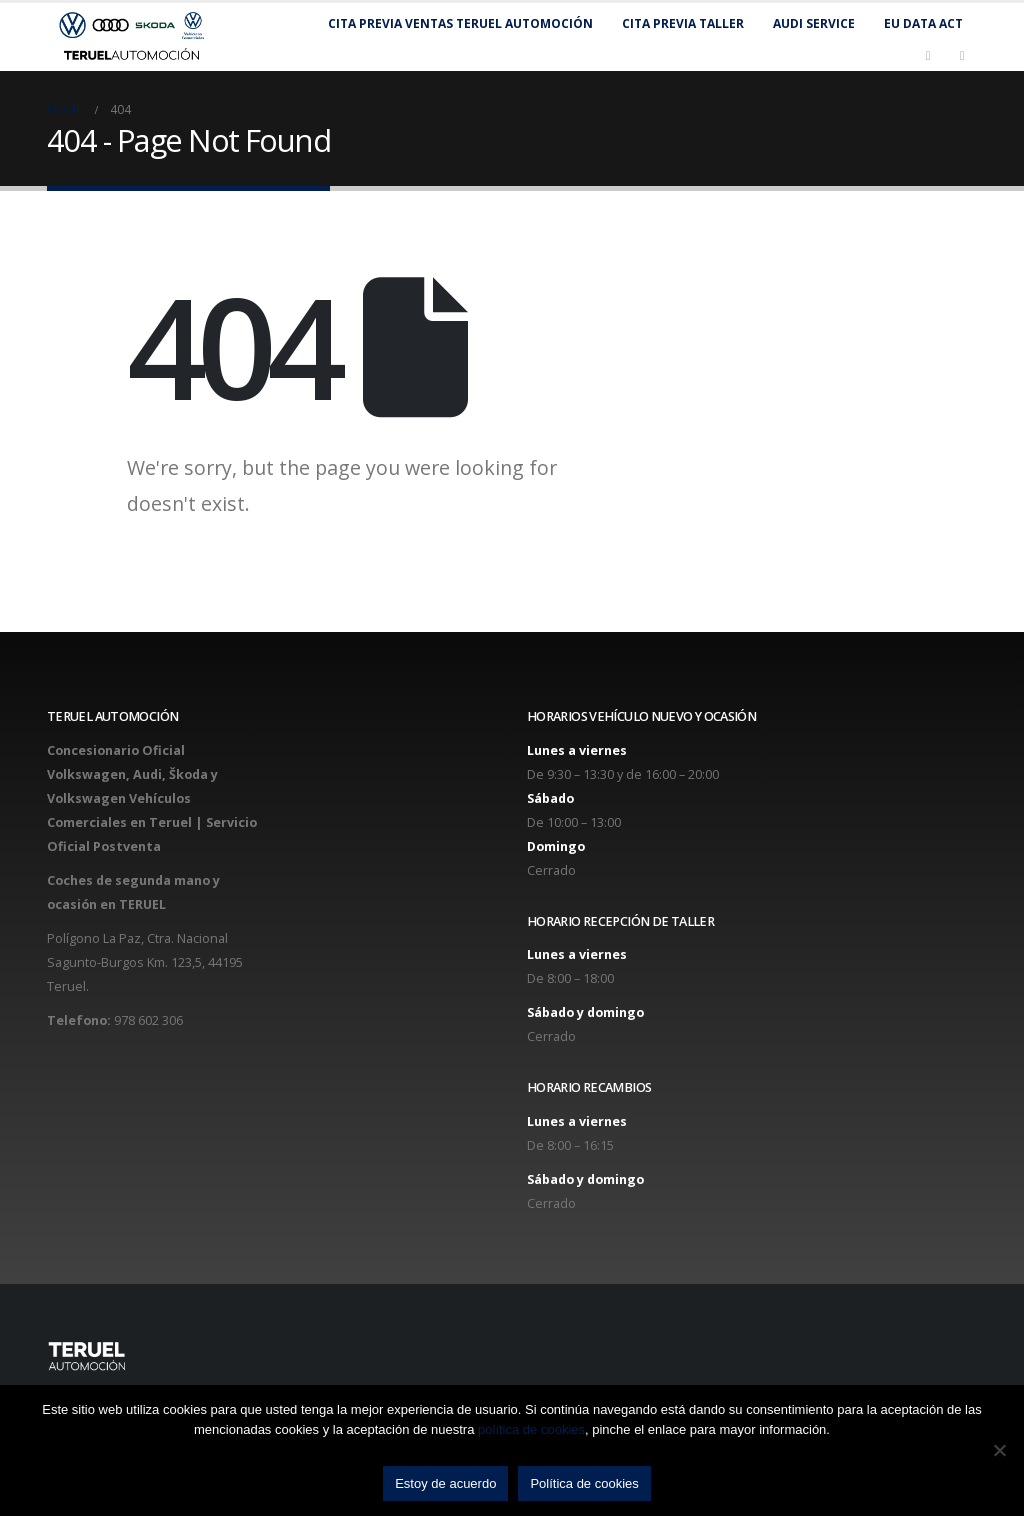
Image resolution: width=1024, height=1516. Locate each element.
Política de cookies (584, 1483)
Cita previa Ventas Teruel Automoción (460, 23)
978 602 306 (148, 1020)
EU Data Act (923, 23)
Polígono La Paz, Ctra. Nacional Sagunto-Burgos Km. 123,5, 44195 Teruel (145, 962)
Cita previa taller (683, 23)
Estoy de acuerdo (445, 1483)
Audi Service (814, 23)
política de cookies (531, 1429)
